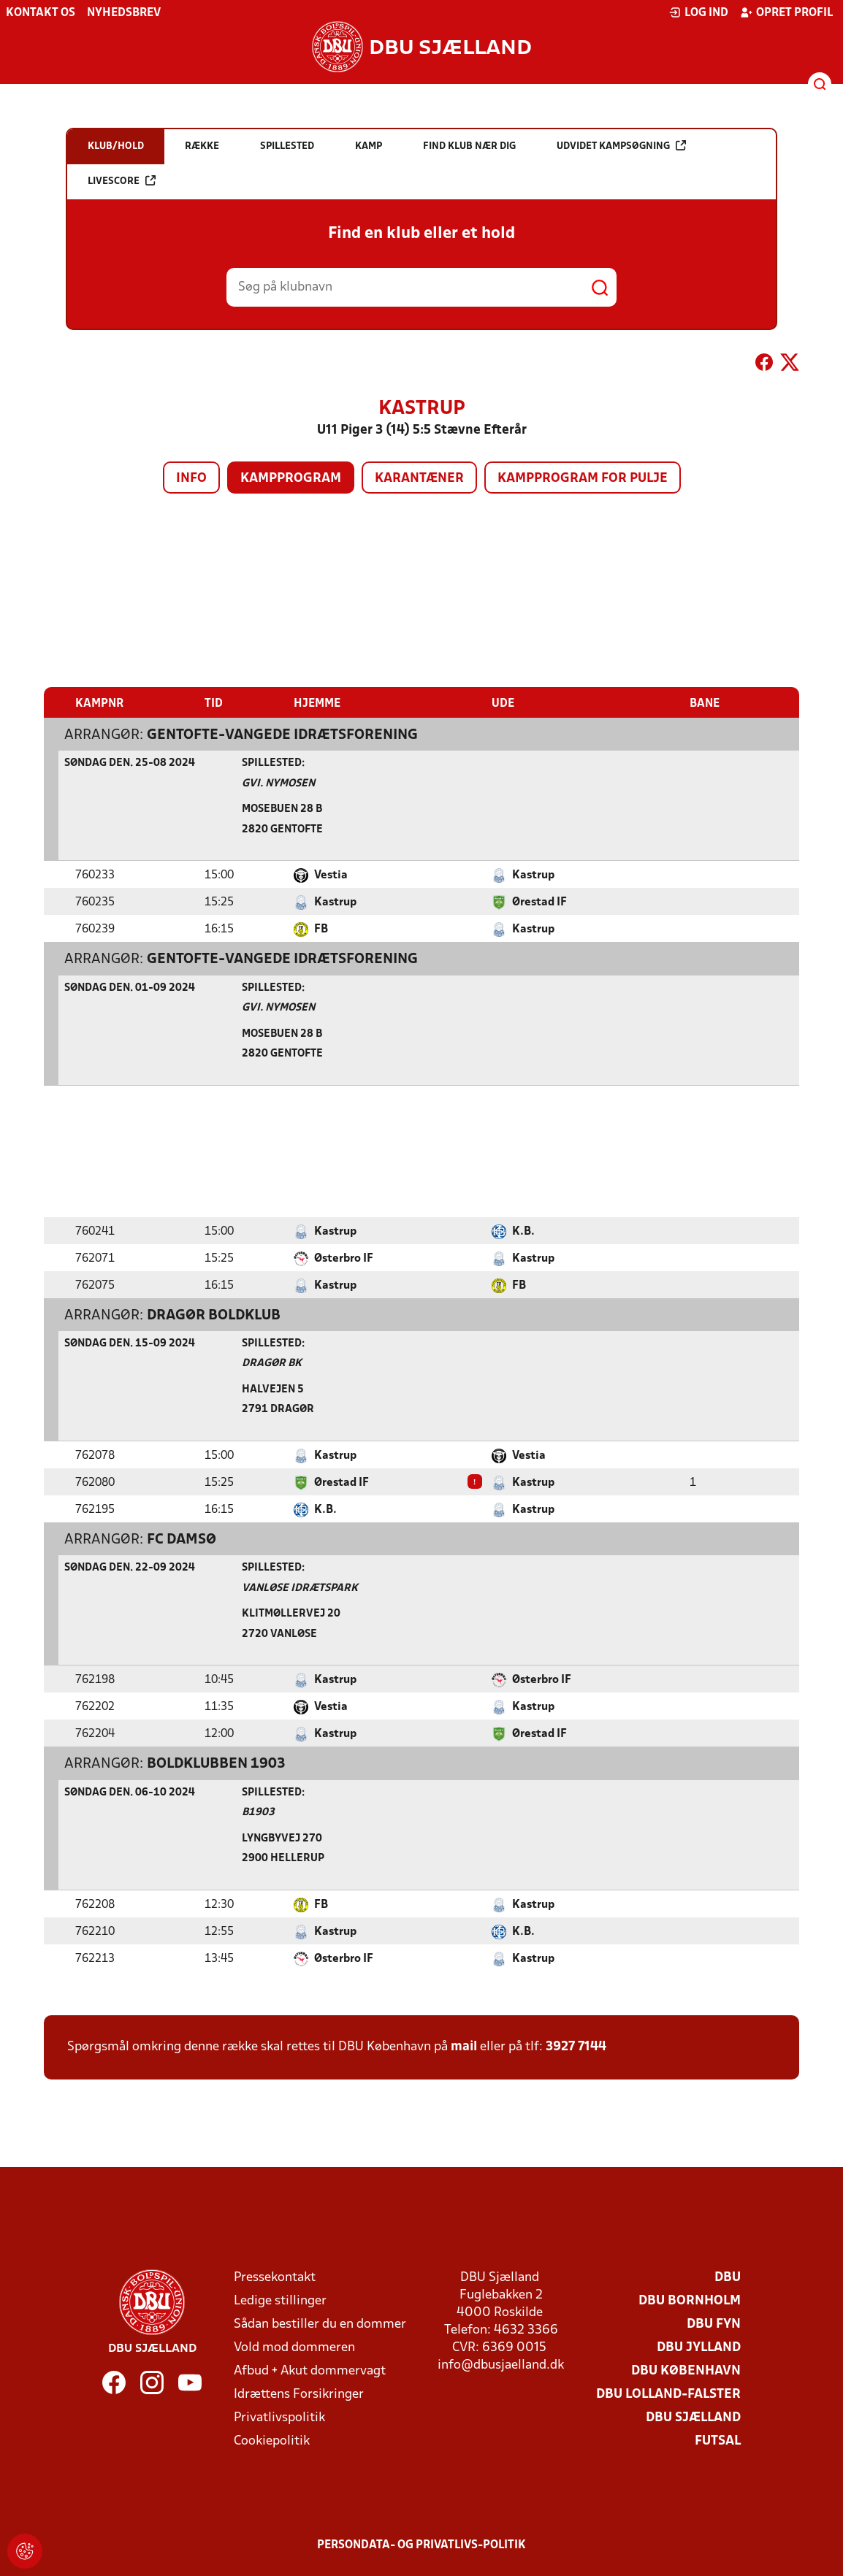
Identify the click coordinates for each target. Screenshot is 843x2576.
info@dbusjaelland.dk (501, 2364)
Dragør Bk (272, 1363)
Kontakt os (40, 13)
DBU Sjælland (693, 2417)
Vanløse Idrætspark (300, 1587)
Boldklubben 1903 (216, 1763)
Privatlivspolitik (279, 2417)
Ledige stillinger (280, 2300)
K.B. (523, 1231)
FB (321, 929)
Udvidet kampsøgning (621, 145)
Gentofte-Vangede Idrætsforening (282, 734)
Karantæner (419, 478)
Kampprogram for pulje (582, 478)
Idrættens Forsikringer (299, 2394)
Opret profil (786, 12)
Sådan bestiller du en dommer (320, 2324)
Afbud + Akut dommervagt (310, 2370)
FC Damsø (181, 1539)
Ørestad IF (539, 902)
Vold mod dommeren (294, 2347)
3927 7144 (576, 2046)
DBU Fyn (714, 2324)
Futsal (718, 2440)
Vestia (331, 875)
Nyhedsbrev (124, 13)
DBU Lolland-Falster (668, 2394)
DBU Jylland (699, 2347)
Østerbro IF (343, 1258)
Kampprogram (290, 478)
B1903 (258, 1812)
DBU (727, 2277)
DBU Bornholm (689, 2300)
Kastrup (533, 875)
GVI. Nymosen (278, 783)
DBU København (686, 2370)
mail (464, 2046)
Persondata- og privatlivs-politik (421, 2544)
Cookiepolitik (272, 2440)
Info (191, 478)
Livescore (122, 180)
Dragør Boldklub (214, 1315)
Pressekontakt (275, 2277)
